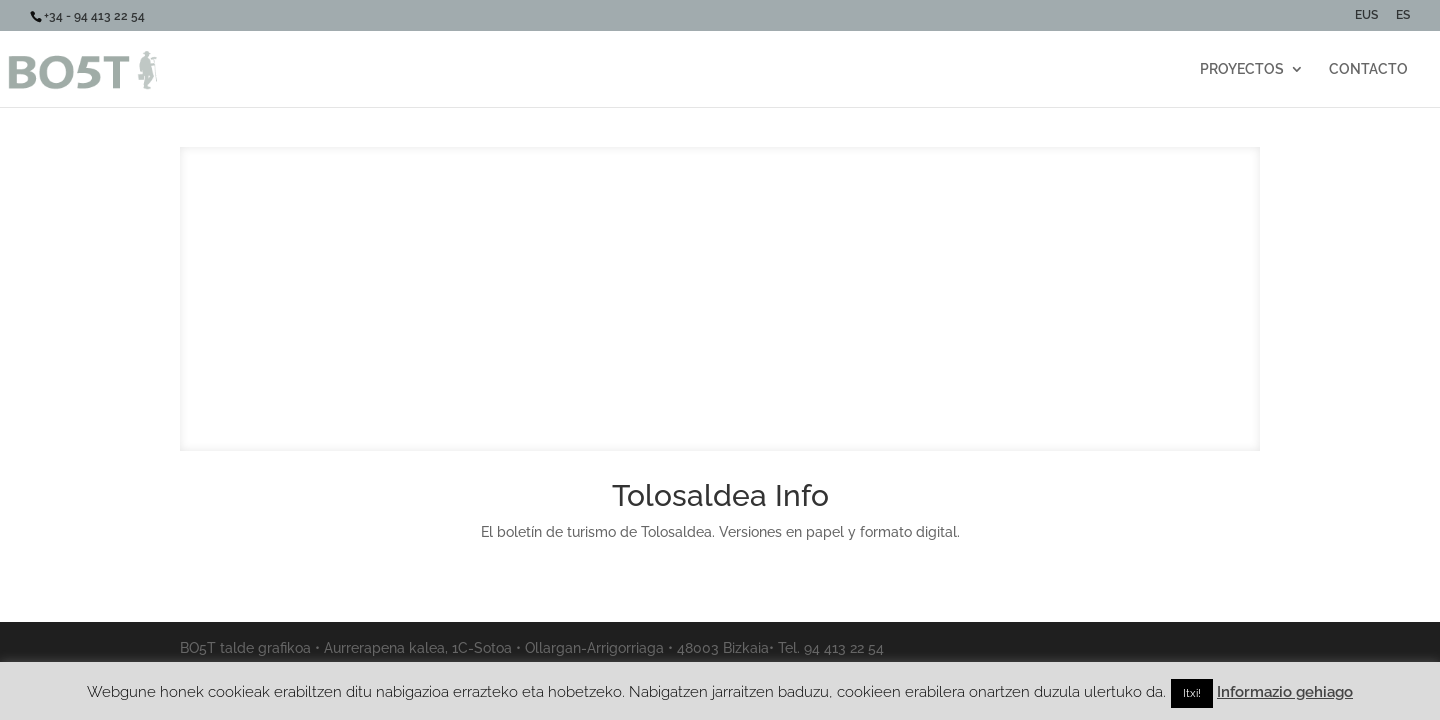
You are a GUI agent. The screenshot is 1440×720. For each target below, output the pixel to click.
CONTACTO (1368, 69)
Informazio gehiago (1285, 692)
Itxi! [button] (1192, 693)
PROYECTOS (1242, 69)
